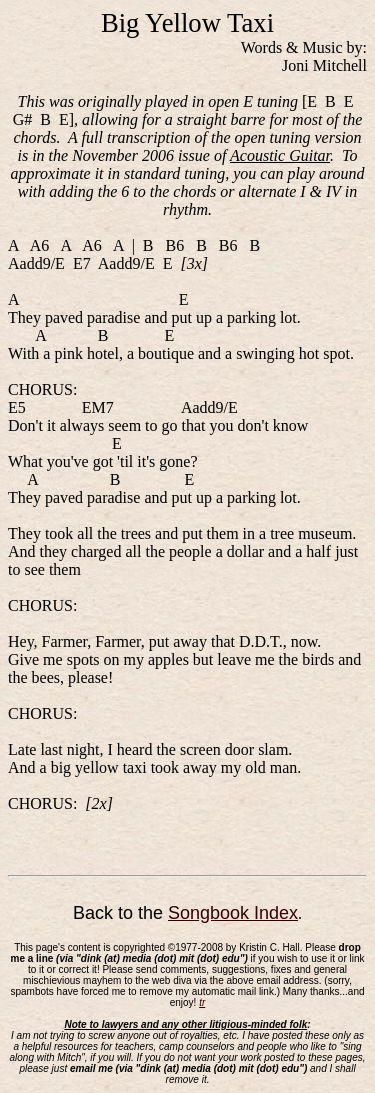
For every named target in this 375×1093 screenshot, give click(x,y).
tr (202, 1002)
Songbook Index (233, 913)
